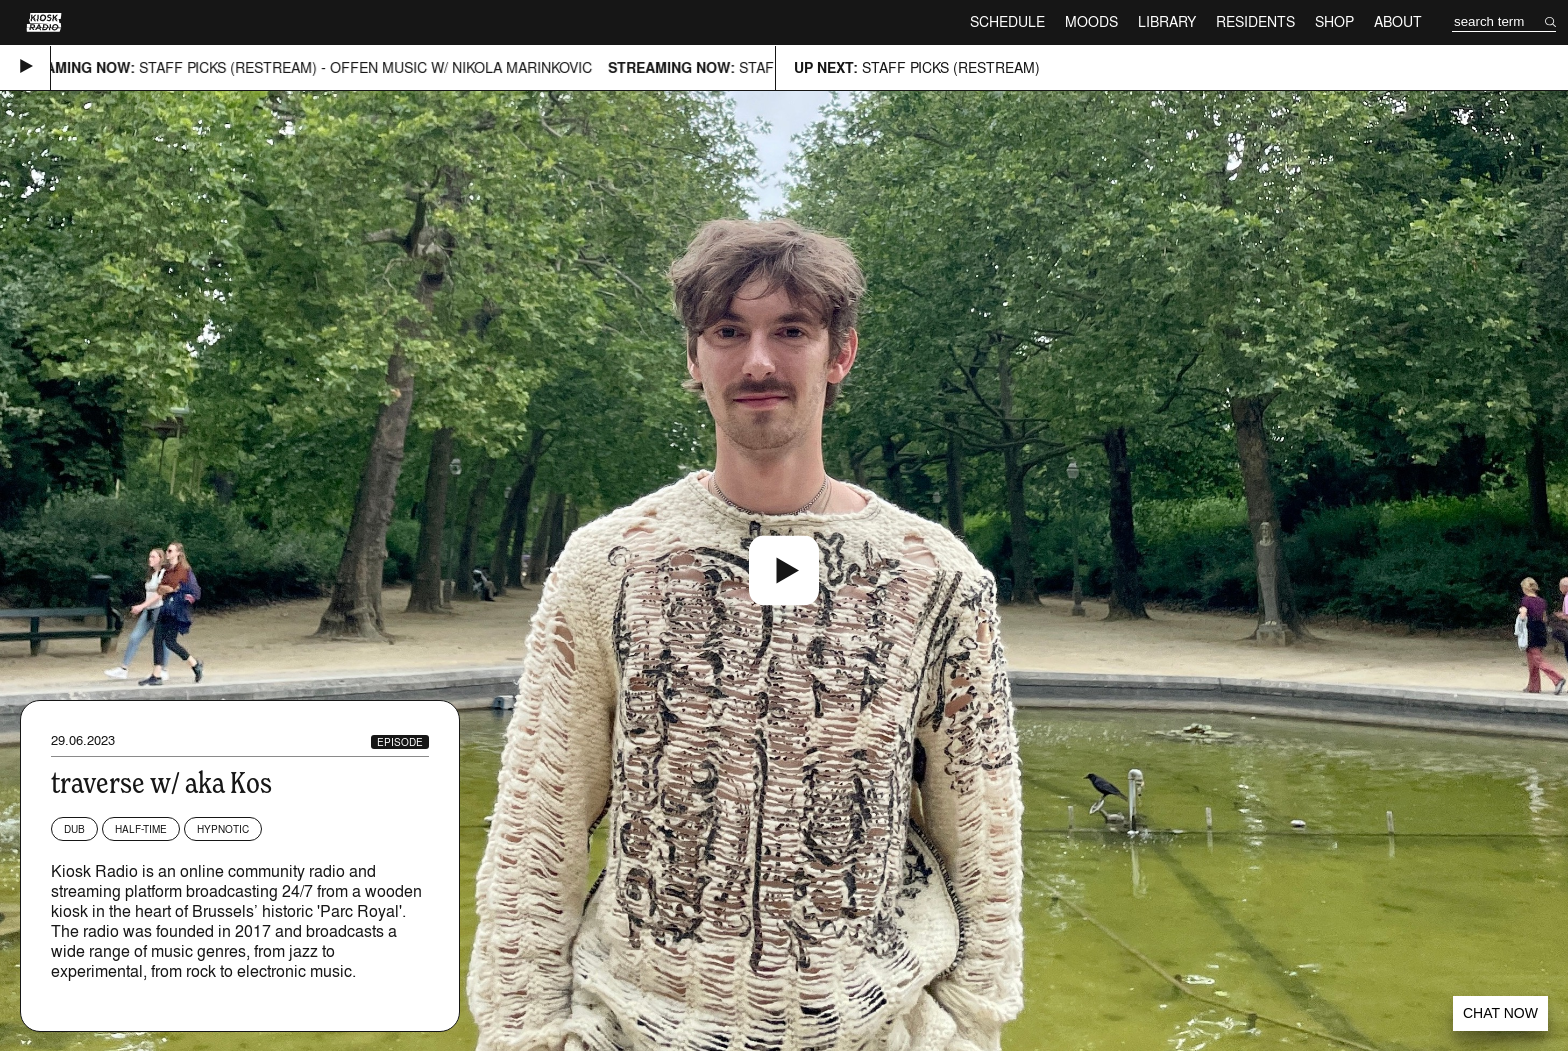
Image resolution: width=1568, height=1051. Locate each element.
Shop (1334, 21)
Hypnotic (223, 829)
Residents (1255, 21)
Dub (74, 829)
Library (1167, 21)
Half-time (141, 829)
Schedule (1007, 21)
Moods (1091, 21)
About (1398, 21)
